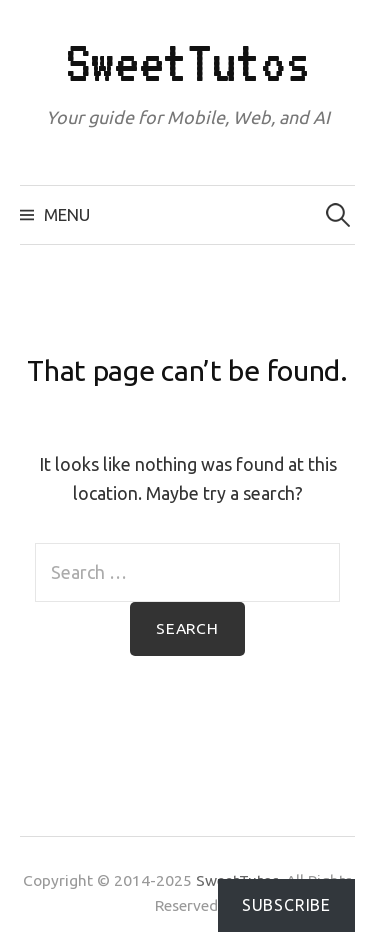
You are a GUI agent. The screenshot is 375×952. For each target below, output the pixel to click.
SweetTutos (188, 62)
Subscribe (286, 905)
